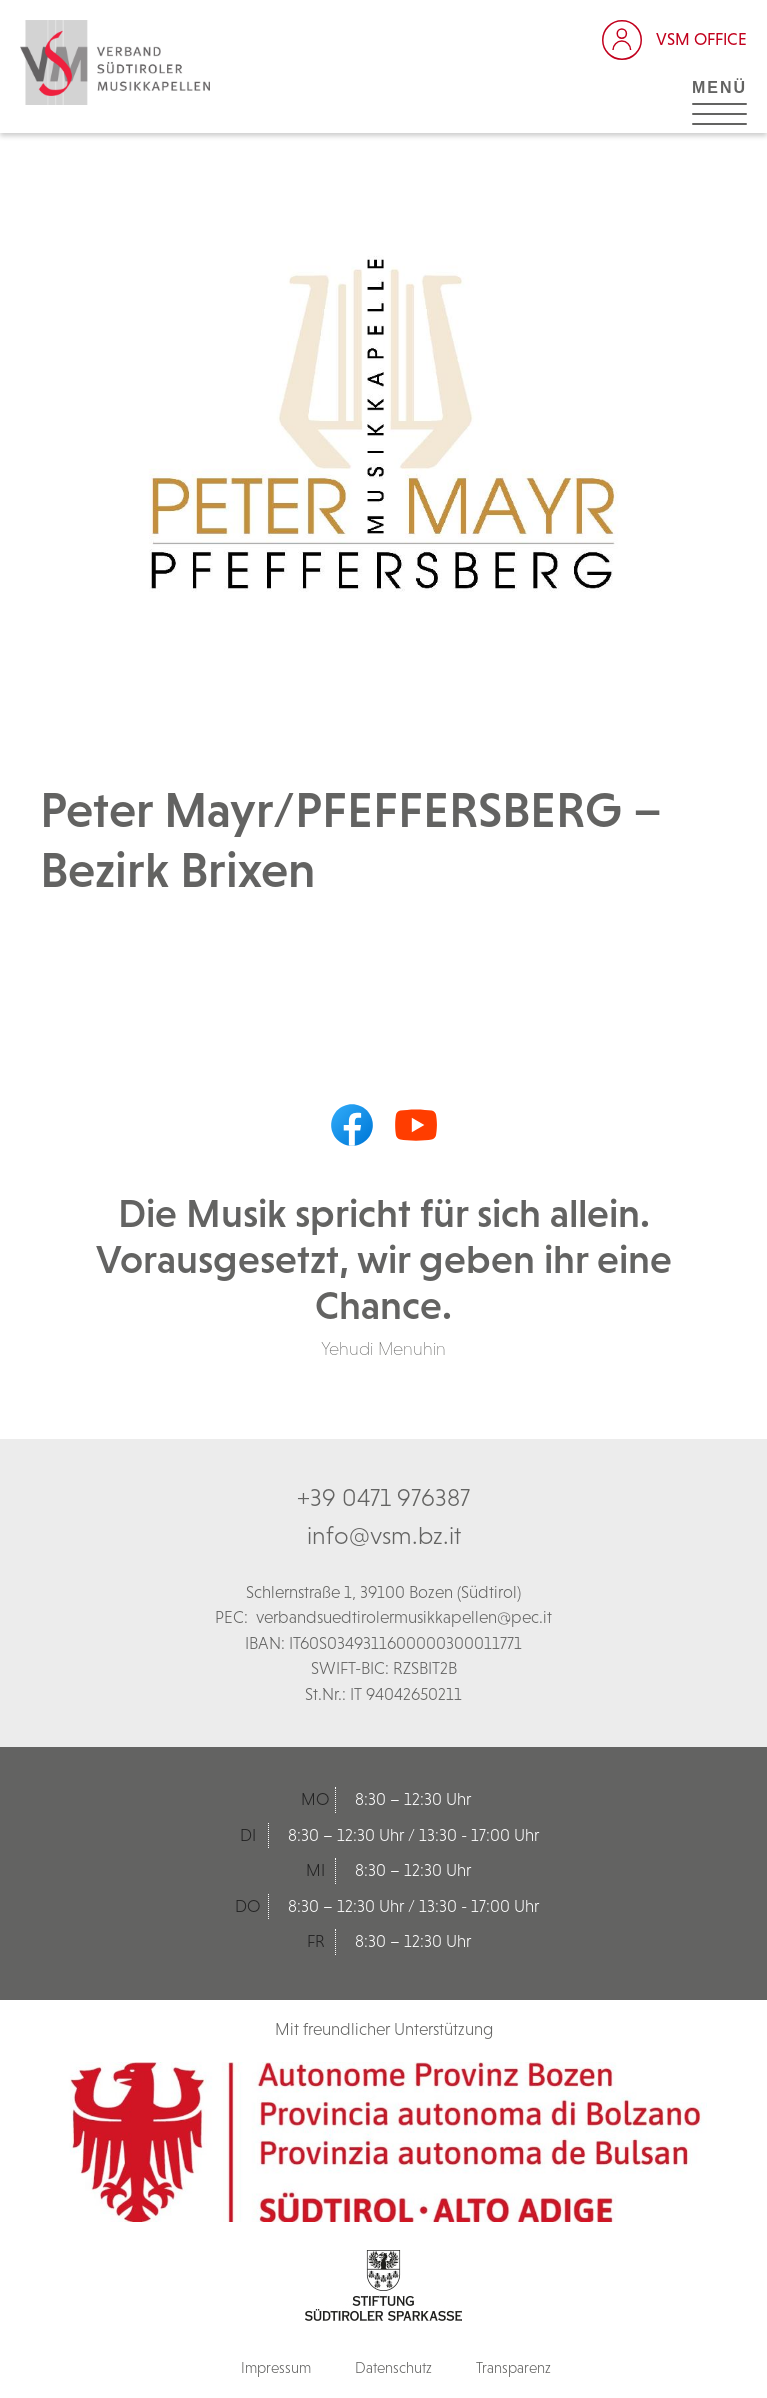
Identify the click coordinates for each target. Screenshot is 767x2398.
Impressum (276, 2367)
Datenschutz (393, 2367)
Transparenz (513, 2367)
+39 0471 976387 (383, 1497)
